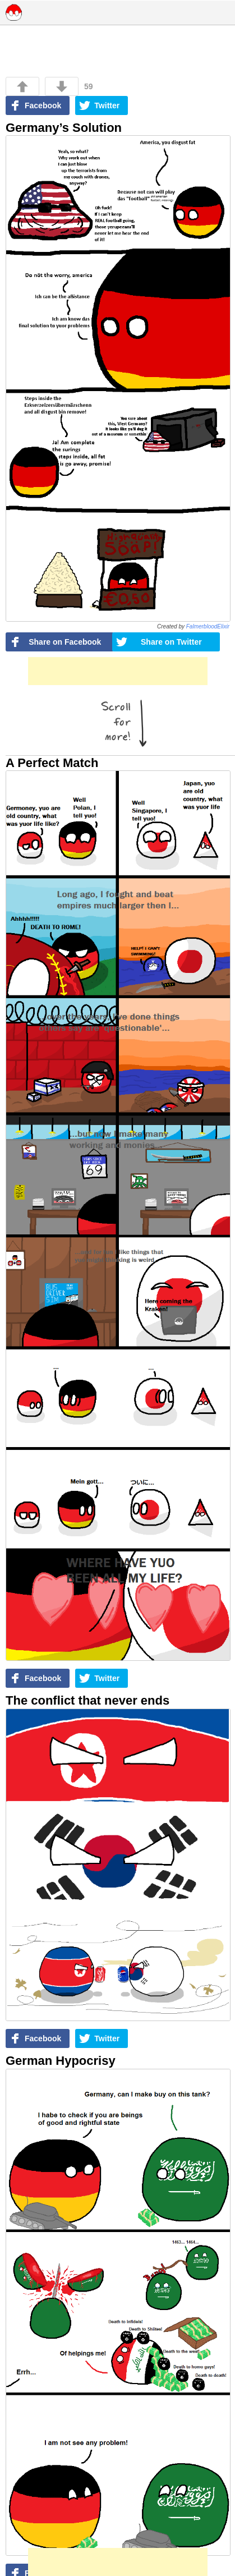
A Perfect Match (52, 763)
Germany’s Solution (64, 128)
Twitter (106, 105)
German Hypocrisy (61, 2061)
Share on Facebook (65, 641)
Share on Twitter (171, 641)
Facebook (43, 105)
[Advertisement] (118, 671)
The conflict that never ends (87, 1700)
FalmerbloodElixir (207, 626)
